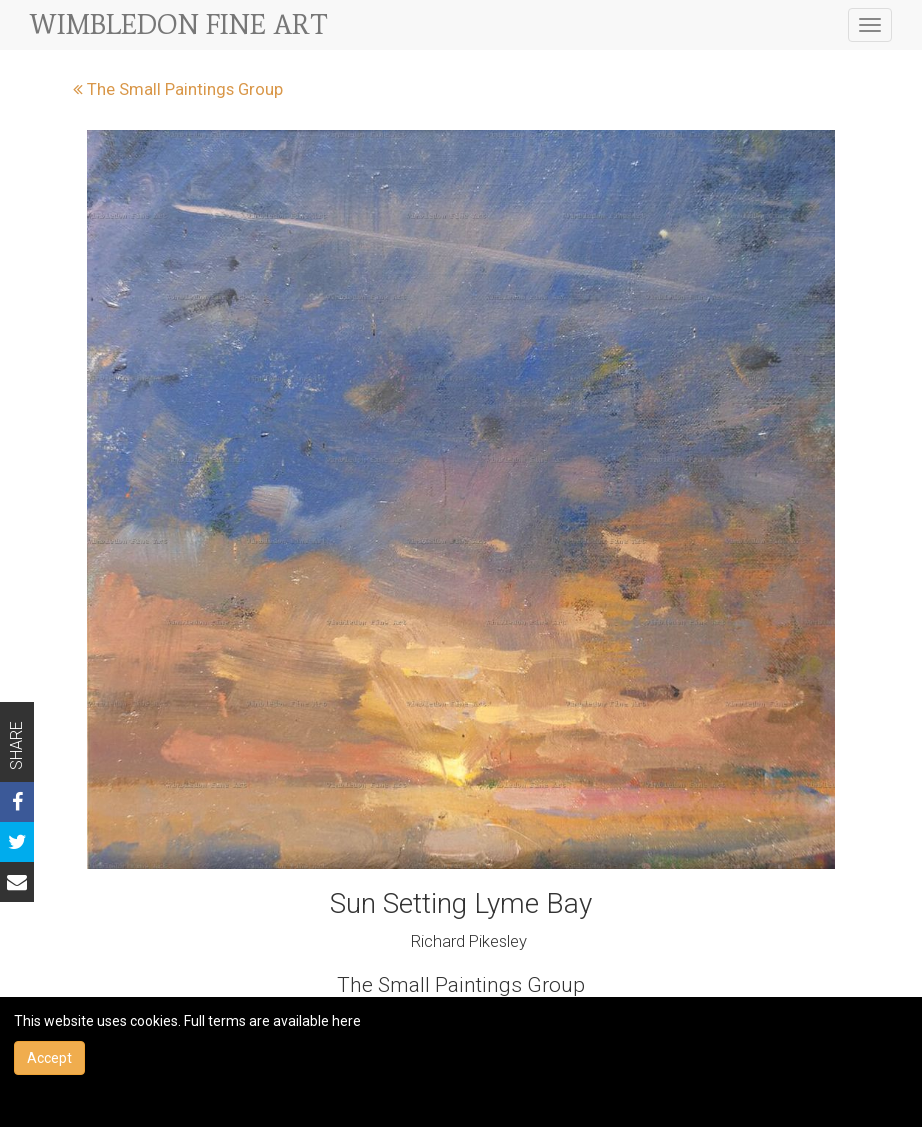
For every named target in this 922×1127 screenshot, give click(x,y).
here (346, 1021)
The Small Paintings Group (178, 89)
